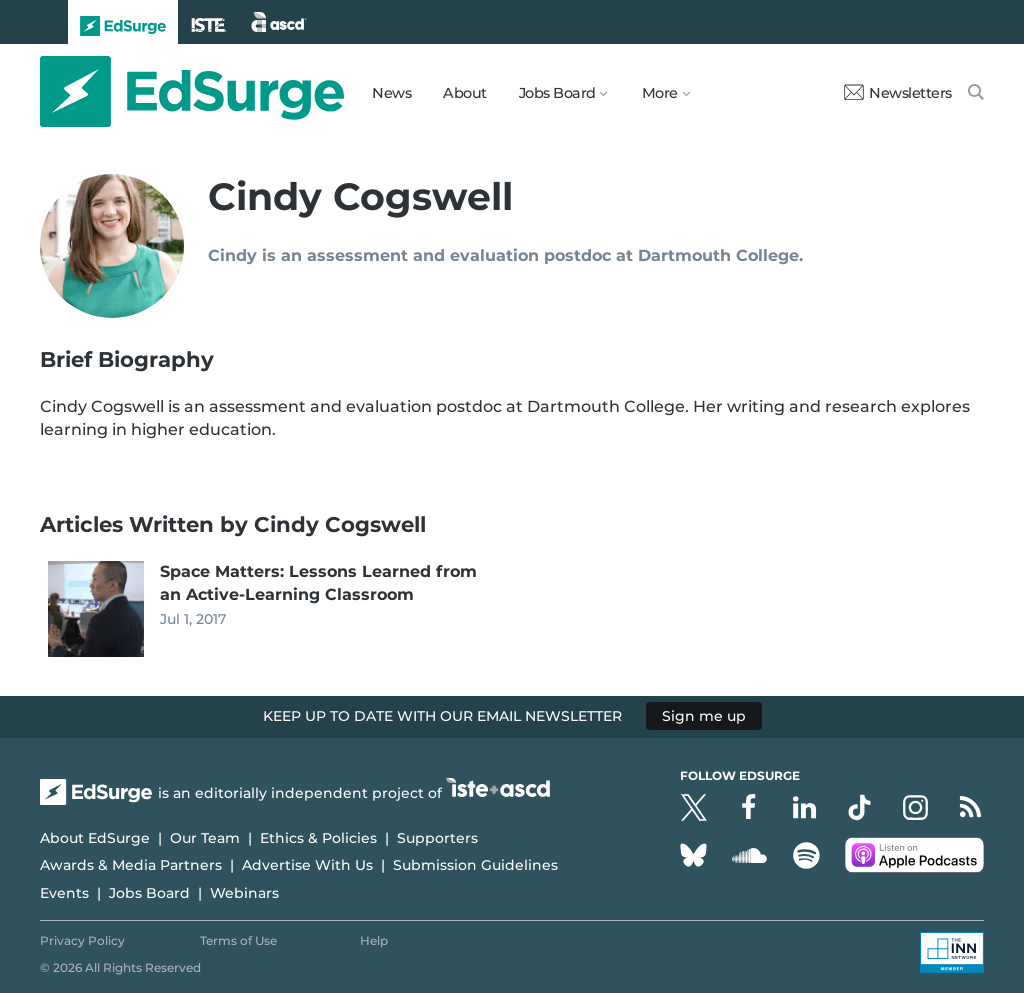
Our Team (205, 838)
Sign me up (704, 716)
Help (374, 940)
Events (64, 893)
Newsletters (898, 93)
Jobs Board (149, 893)
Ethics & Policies (318, 838)
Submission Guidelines (475, 865)
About (465, 93)
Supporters (437, 838)
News (391, 93)
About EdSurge (95, 838)
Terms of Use (238, 940)
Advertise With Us (307, 865)
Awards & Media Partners (131, 865)
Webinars (244, 893)
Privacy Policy (82, 940)
